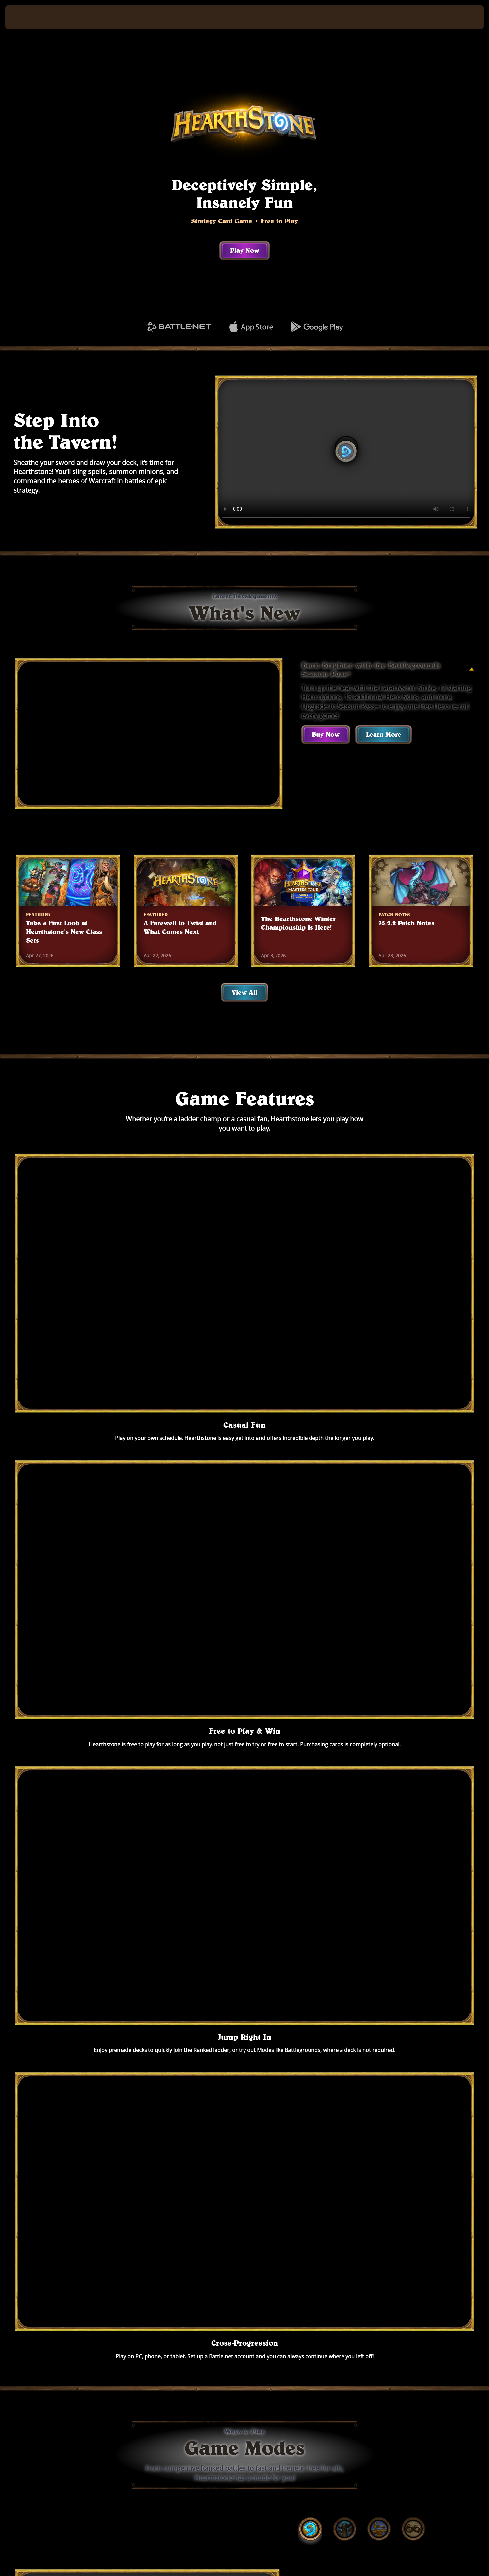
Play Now (244, 250)
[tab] (310, 1476)
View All (244, 992)
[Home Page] (66, 17)
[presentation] (29, 17)
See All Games (244, 2358)
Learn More (383, 734)
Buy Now (326, 734)
